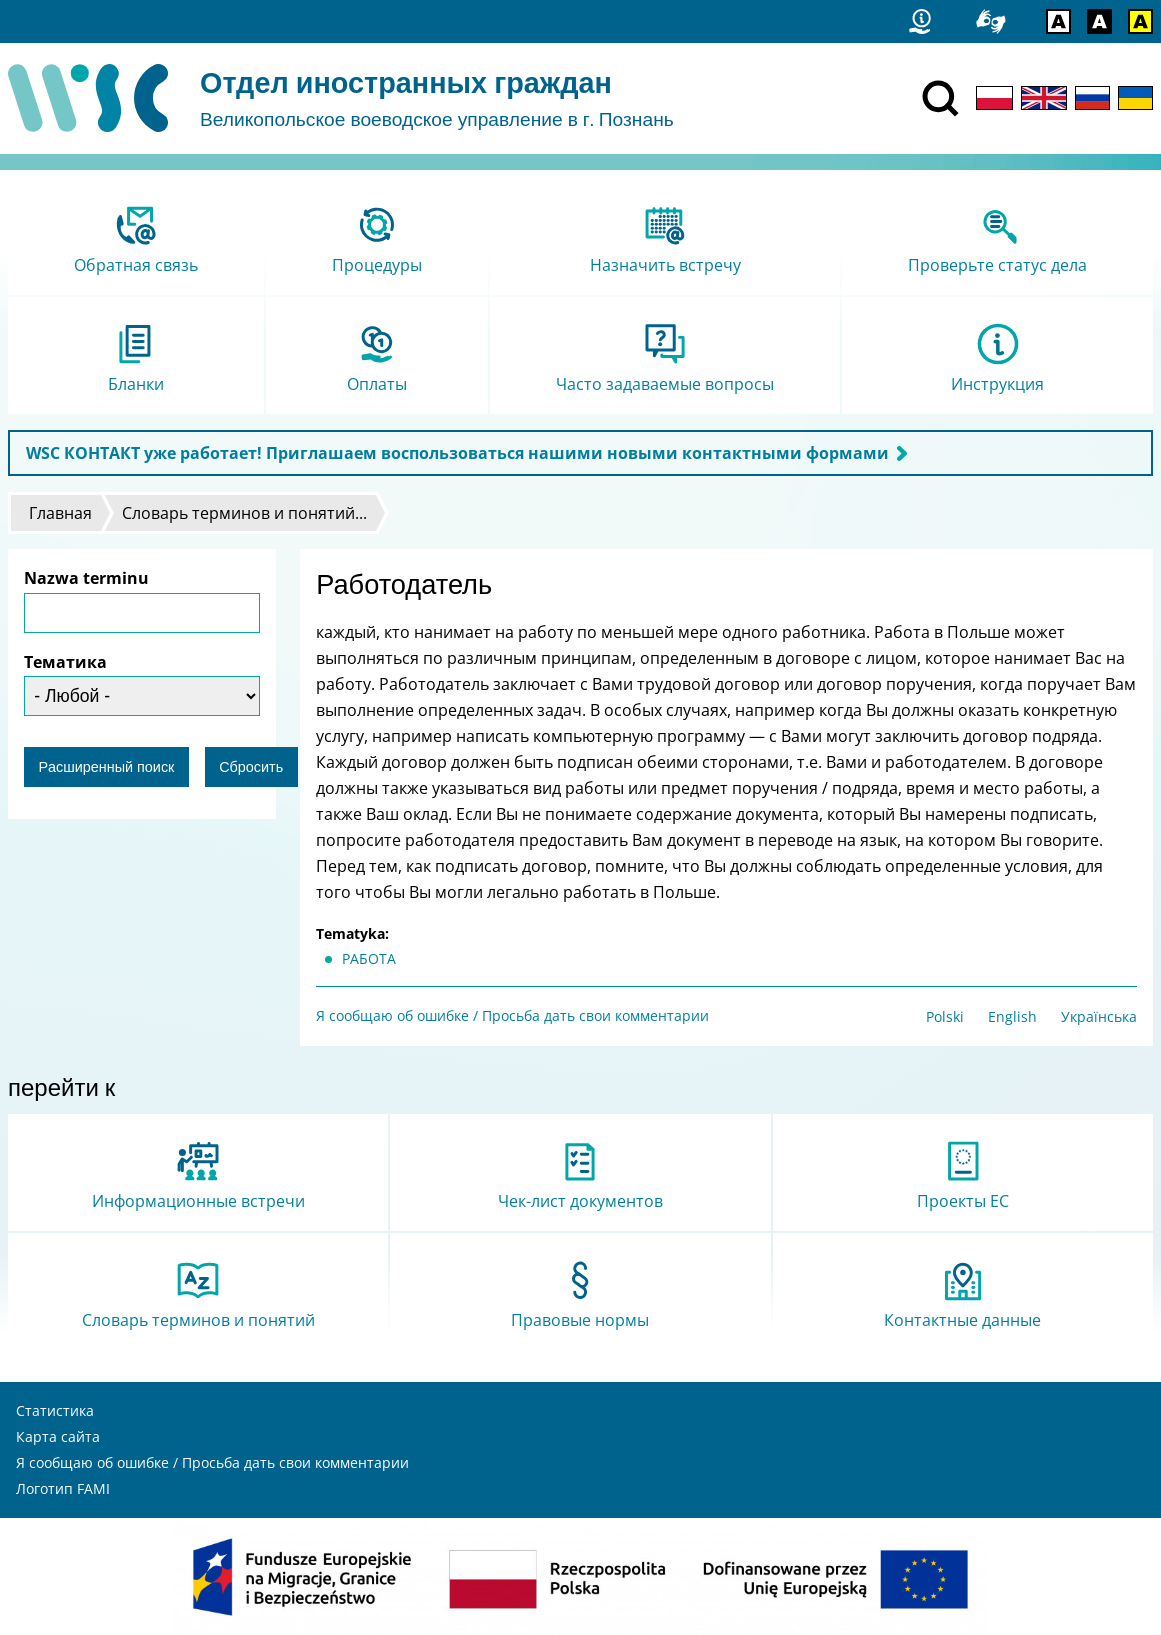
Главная (60, 513)
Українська (1099, 1016)
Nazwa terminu (86, 578)
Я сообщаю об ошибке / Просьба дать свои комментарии (512, 1015)
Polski (945, 1016)
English (1012, 1016)
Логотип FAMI (63, 1488)
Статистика (55, 1410)
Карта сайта (58, 1436)
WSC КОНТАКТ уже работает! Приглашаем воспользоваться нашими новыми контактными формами (457, 453)
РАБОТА (369, 958)
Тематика (65, 662)
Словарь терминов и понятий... (244, 513)
